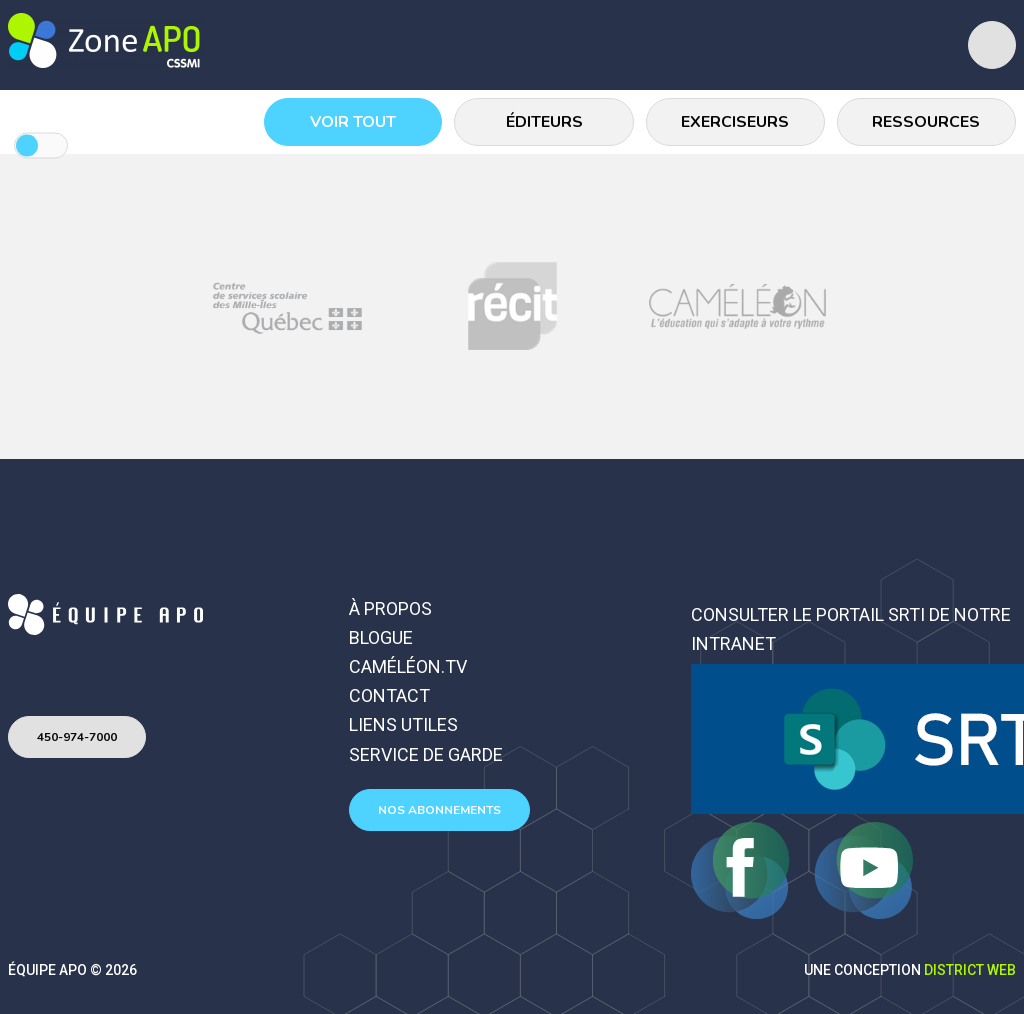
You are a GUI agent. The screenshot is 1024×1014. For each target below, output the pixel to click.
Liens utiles (403, 724)
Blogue (381, 637)
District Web (970, 970)
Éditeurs (544, 122)
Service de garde (426, 754)
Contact (389, 695)
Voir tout (354, 122)
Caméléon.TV (408, 666)
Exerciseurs (736, 122)
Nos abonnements (439, 810)
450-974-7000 (77, 737)
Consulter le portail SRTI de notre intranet (851, 629)
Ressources (927, 122)
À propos (390, 608)
